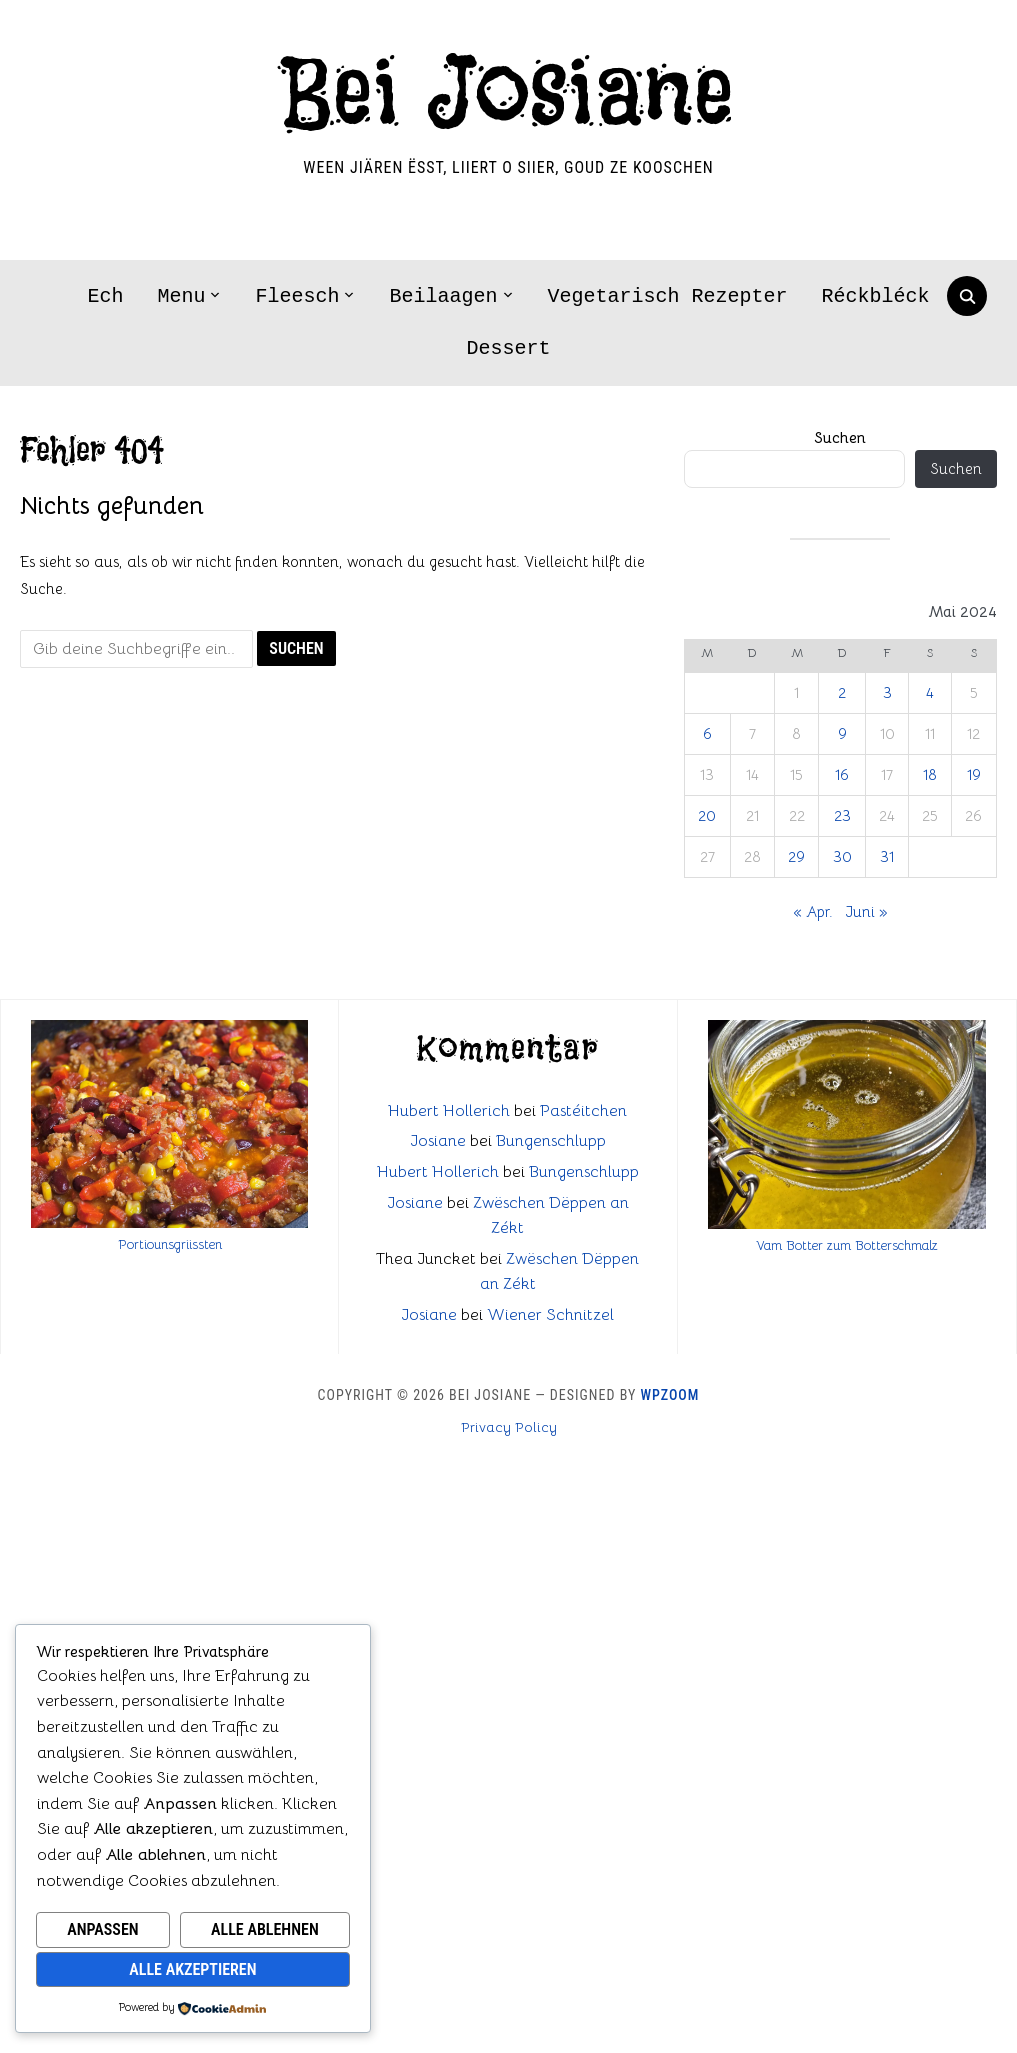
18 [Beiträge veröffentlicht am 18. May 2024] (930, 774)
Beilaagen (443, 296)
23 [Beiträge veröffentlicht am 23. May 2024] (842, 815)
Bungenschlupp (551, 1141)
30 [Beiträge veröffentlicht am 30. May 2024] (842, 856)
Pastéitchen (583, 1111)
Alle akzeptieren (192, 1969)
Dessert (508, 348)
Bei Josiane (508, 95)
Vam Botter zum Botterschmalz (847, 1245)
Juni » (866, 911)
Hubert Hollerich (449, 1111)
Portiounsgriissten (170, 1244)
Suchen (840, 437)
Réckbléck (876, 296)
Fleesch (297, 296)
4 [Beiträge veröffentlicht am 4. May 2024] (930, 692)
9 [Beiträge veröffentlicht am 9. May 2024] (842, 733)
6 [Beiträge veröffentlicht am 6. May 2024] (707, 733)
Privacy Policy (509, 1427)
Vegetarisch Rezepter (668, 296)
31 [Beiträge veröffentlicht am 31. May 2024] (887, 856)
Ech (105, 296)
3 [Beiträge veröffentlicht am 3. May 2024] (887, 692)
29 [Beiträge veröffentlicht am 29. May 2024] (796, 856)
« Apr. (813, 911)
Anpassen (102, 1929)
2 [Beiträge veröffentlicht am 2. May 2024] (842, 692)
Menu (181, 296)
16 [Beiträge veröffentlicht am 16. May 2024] (842, 774)
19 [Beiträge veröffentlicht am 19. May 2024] (974, 774)
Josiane (438, 1141)
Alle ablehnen (265, 1929)
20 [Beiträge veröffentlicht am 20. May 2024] (707, 815)
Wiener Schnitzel (550, 1315)
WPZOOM (670, 1395)
